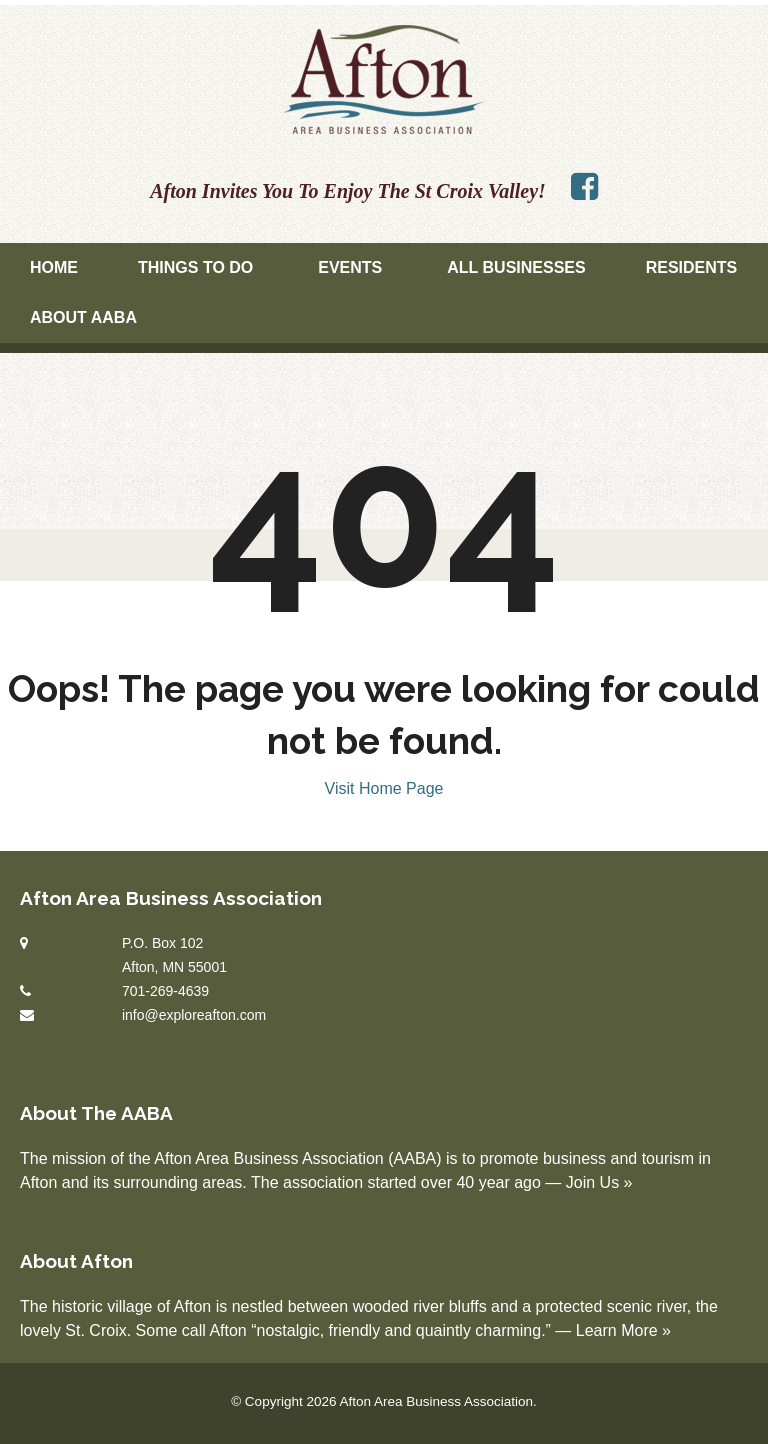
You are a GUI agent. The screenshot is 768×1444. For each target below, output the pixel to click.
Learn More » (623, 1330)
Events (350, 267)
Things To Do (195, 267)
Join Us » (599, 1182)
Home (54, 267)
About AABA (83, 317)
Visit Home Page (384, 788)
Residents (692, 267)
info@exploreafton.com (194, 1015)
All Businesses (516, 267)
